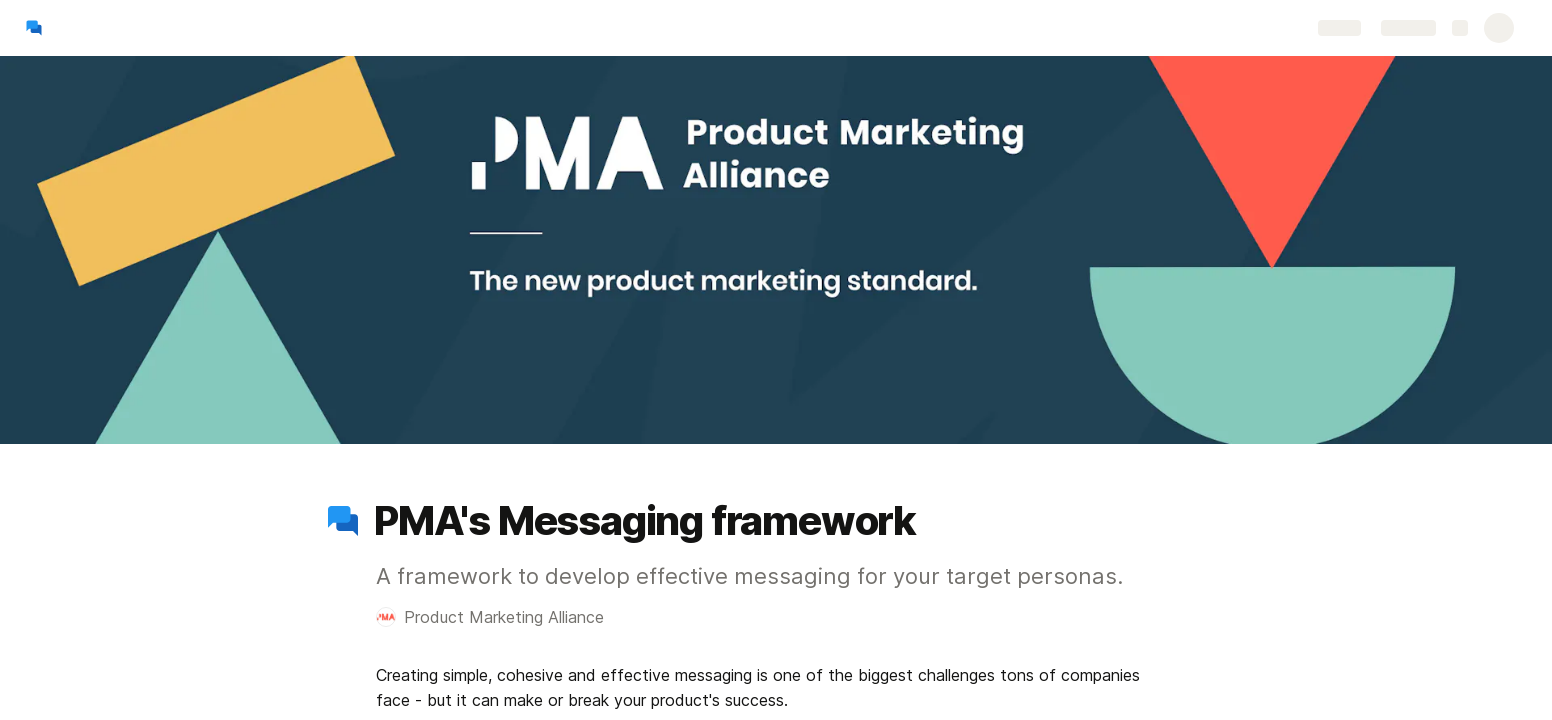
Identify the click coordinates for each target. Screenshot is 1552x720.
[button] (343, 521)
